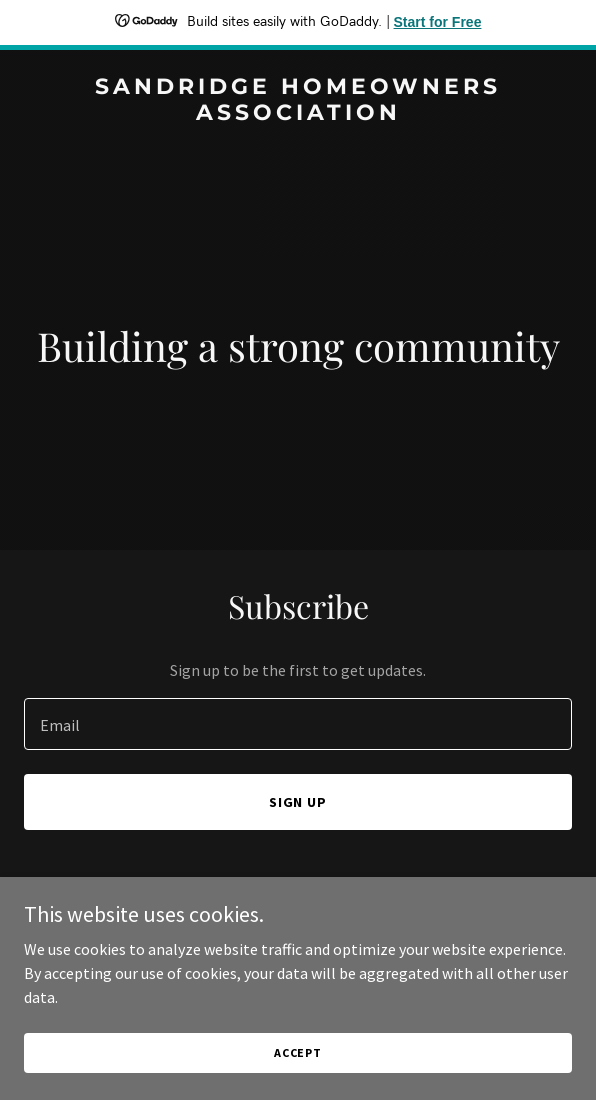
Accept (298, 1052)
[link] (298, 114)
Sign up (298, 802)
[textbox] (298, 724)
